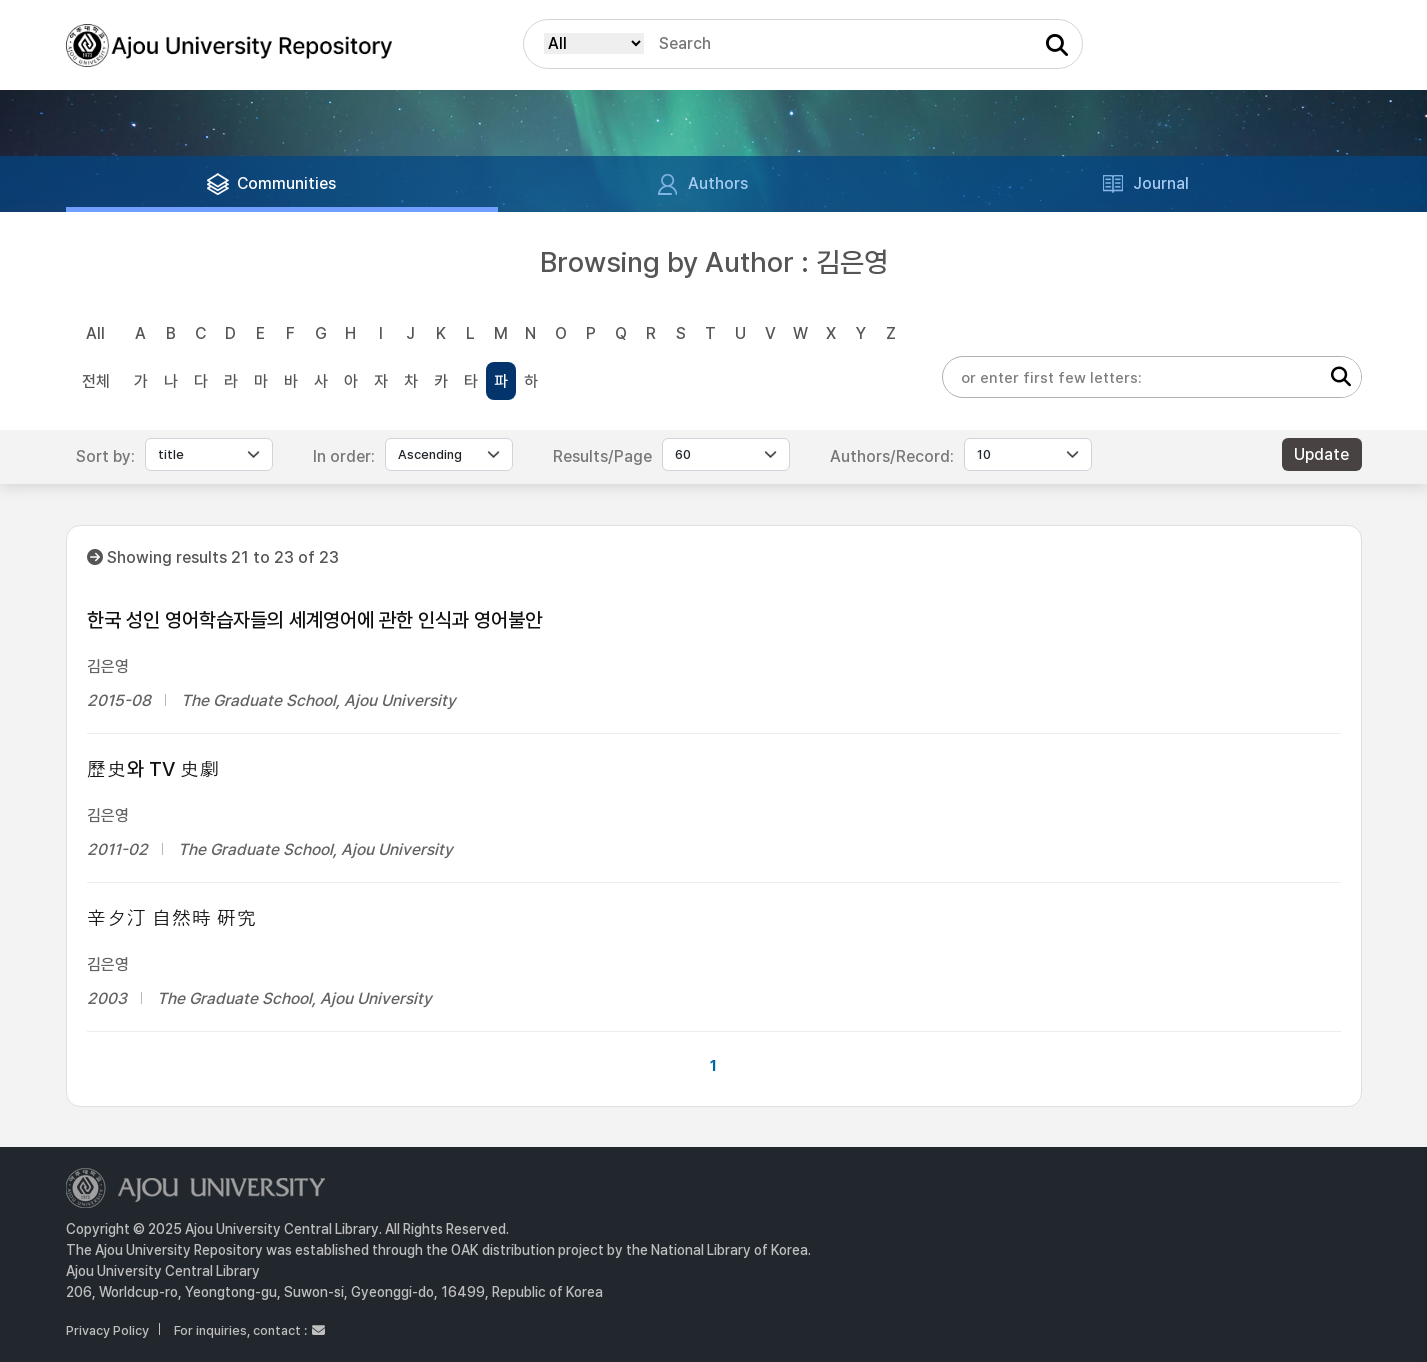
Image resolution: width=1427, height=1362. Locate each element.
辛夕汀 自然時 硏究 (172, 918)
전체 (96, 381)
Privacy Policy (107, 1330)
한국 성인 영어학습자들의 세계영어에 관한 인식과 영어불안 (314, 620)
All (95, 333)
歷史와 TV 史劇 (153, 769)
